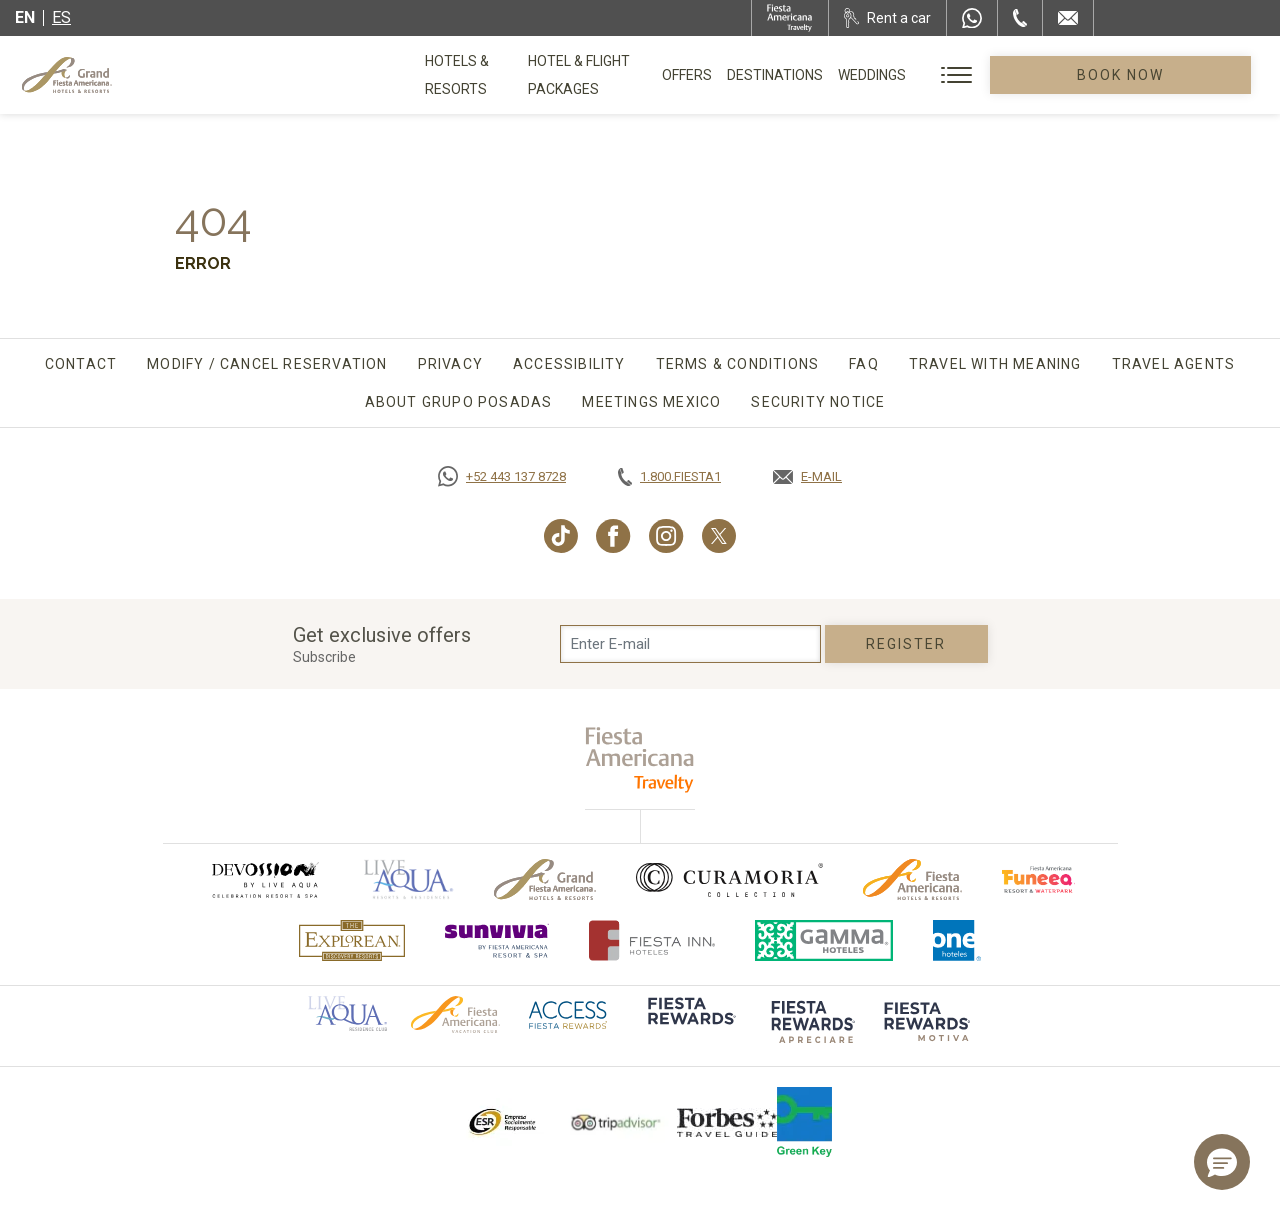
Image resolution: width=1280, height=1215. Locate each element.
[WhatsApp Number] (972, 18)
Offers (785, 75)
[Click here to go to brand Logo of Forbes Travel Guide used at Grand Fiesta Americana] (727, 1122)
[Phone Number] (1020, 18)
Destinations (873, 75)
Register (906, 644)
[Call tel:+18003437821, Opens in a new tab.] (669, 477)
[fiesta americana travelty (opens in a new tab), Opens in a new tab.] (640, 759)
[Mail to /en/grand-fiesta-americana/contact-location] (1068, 18)
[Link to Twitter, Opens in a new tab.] (719, 536)
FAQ (864, 364)
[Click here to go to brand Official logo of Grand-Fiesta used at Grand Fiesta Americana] (545, 879)
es (61, 17)
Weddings (970, 75)
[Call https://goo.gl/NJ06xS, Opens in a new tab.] (502, 477)
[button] (1222, 1162)
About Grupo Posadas (459, 402)
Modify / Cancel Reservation (267, 364)
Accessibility (569, 364)
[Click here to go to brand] (690, 1025)
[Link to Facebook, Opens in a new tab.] (613, 536)
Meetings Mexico (651, 402)
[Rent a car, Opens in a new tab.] (887, 18)
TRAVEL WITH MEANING (995, 364)
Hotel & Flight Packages (657, 82)
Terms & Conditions (738, 364)
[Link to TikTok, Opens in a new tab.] (561, 536)
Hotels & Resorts (489, 75)
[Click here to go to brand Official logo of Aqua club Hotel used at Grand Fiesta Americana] (347, 1013)
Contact (81, 364)
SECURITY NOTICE (818, 402)
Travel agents (1174, 364)
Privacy (450, 364)
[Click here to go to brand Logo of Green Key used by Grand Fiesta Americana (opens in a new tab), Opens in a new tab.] (804, 1122)
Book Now (1170, 75)
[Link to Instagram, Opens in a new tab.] (666, 536)
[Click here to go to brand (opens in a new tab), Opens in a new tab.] (264, 879)
